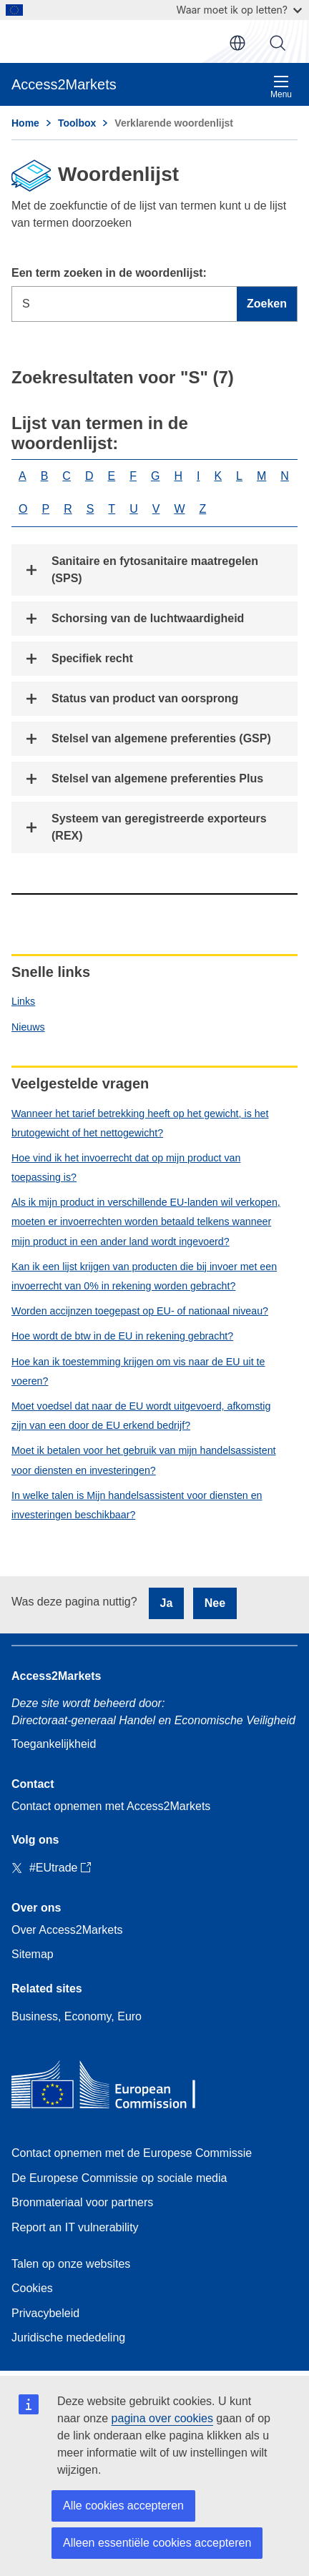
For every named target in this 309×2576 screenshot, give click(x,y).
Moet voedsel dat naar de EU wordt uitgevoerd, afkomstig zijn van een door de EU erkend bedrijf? (140, 1415)
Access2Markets (56, 1676)
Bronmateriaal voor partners (82, 2202)
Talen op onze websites (70, 2264)
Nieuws (28, 1027)
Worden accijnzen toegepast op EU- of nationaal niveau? (139, 1311)
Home (25, 123)
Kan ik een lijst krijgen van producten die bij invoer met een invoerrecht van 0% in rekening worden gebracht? (144, 1276)
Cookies (32, 2288)
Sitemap (32, 1954)
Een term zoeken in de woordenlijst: (109, 273)
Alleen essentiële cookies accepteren (157, 2543)
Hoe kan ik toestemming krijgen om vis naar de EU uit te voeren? (138, 1371)
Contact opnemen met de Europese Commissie (131, 2153)
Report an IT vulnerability (75, 2227)
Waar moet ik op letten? (239, 10)
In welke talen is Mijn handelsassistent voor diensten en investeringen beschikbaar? (137, 1505)
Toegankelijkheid (53, 1744)
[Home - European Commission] (115, 2087)
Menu (281, 86)
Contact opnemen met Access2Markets (110, 1806)
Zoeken (277, 42)
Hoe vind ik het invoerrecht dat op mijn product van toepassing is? (125, 1167)
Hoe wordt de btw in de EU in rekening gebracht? (122, 1336)
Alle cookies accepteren (123, 2505)
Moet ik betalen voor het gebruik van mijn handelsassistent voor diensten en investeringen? (143, 1460)
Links (23, 1001)
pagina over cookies (162, 2418)
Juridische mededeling (68, 2337)
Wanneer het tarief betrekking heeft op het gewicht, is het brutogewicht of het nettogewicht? (140, 1123)
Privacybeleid (45, 2313)
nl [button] (237, 42)
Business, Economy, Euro (76, 2016)
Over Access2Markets (67, 1930)
